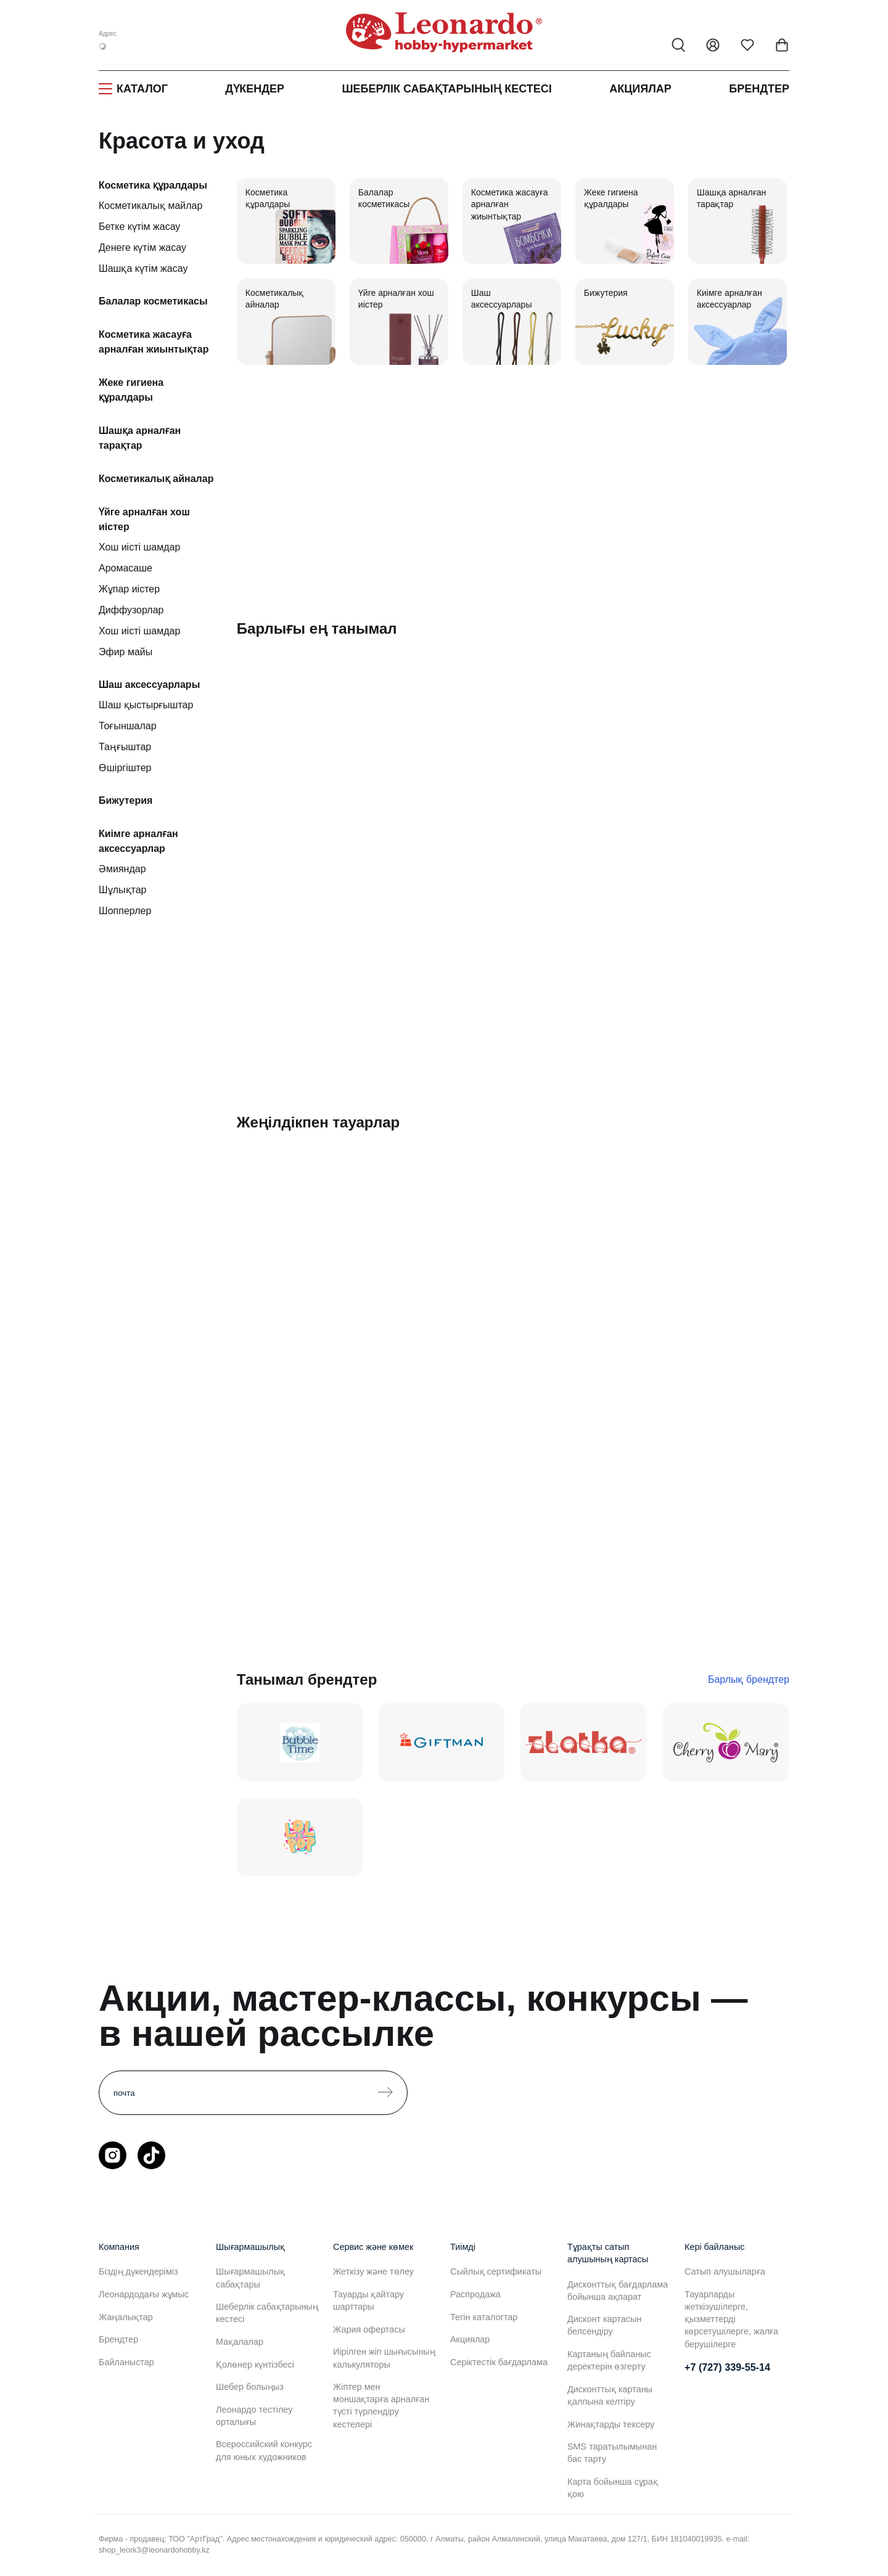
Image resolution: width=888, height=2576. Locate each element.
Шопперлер (125, 911)
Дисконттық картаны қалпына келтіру (609, 2395)
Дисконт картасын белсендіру (604, 2325)
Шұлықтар (122, 890)
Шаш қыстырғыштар (146, 705)
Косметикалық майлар (150, 205)
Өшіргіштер (125, 768)
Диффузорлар (131, 610)
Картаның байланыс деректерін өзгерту (609, 2360)
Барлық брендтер (748, 1679)
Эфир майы (125, 652)
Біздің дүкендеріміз (138, 2271)
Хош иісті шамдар (139, 547)
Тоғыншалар (128, 726)
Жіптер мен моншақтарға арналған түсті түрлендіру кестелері (381, 2405)
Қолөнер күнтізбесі (255, 2365)
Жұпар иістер (129, 589)
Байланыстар (126, 2362)
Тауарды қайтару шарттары (368, 2300)
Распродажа (475, 2294)
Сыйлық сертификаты (495, 2271)
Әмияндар (122, 869)
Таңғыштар (125, 747)
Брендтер (759, 88)
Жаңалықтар (126, 2317)
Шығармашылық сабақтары (250, 2278)
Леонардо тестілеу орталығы (254, 2416)
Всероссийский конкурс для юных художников (264, 2450)
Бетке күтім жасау (139, 226)
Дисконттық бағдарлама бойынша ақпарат (617, 2291)
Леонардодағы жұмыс (144, 2294)
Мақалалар (239, 2342)
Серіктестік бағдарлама (499, 2362)
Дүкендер (254, 88)
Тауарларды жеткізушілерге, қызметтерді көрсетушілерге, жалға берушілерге (731, 2319)
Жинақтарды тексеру (610, 2424)
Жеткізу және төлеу (373, 2271)
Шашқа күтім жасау (143, 268)
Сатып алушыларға (724, 2271)
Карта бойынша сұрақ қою (612, 2488)
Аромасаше (125, 568)
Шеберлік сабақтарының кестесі (446, 88)
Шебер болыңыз (250, 2387)
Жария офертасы (369, 2329)
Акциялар (640, 88)
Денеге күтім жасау (142, 247)
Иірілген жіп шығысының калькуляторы (384, 2358)
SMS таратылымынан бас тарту (612, 2453)
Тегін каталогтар (483, 2317)
